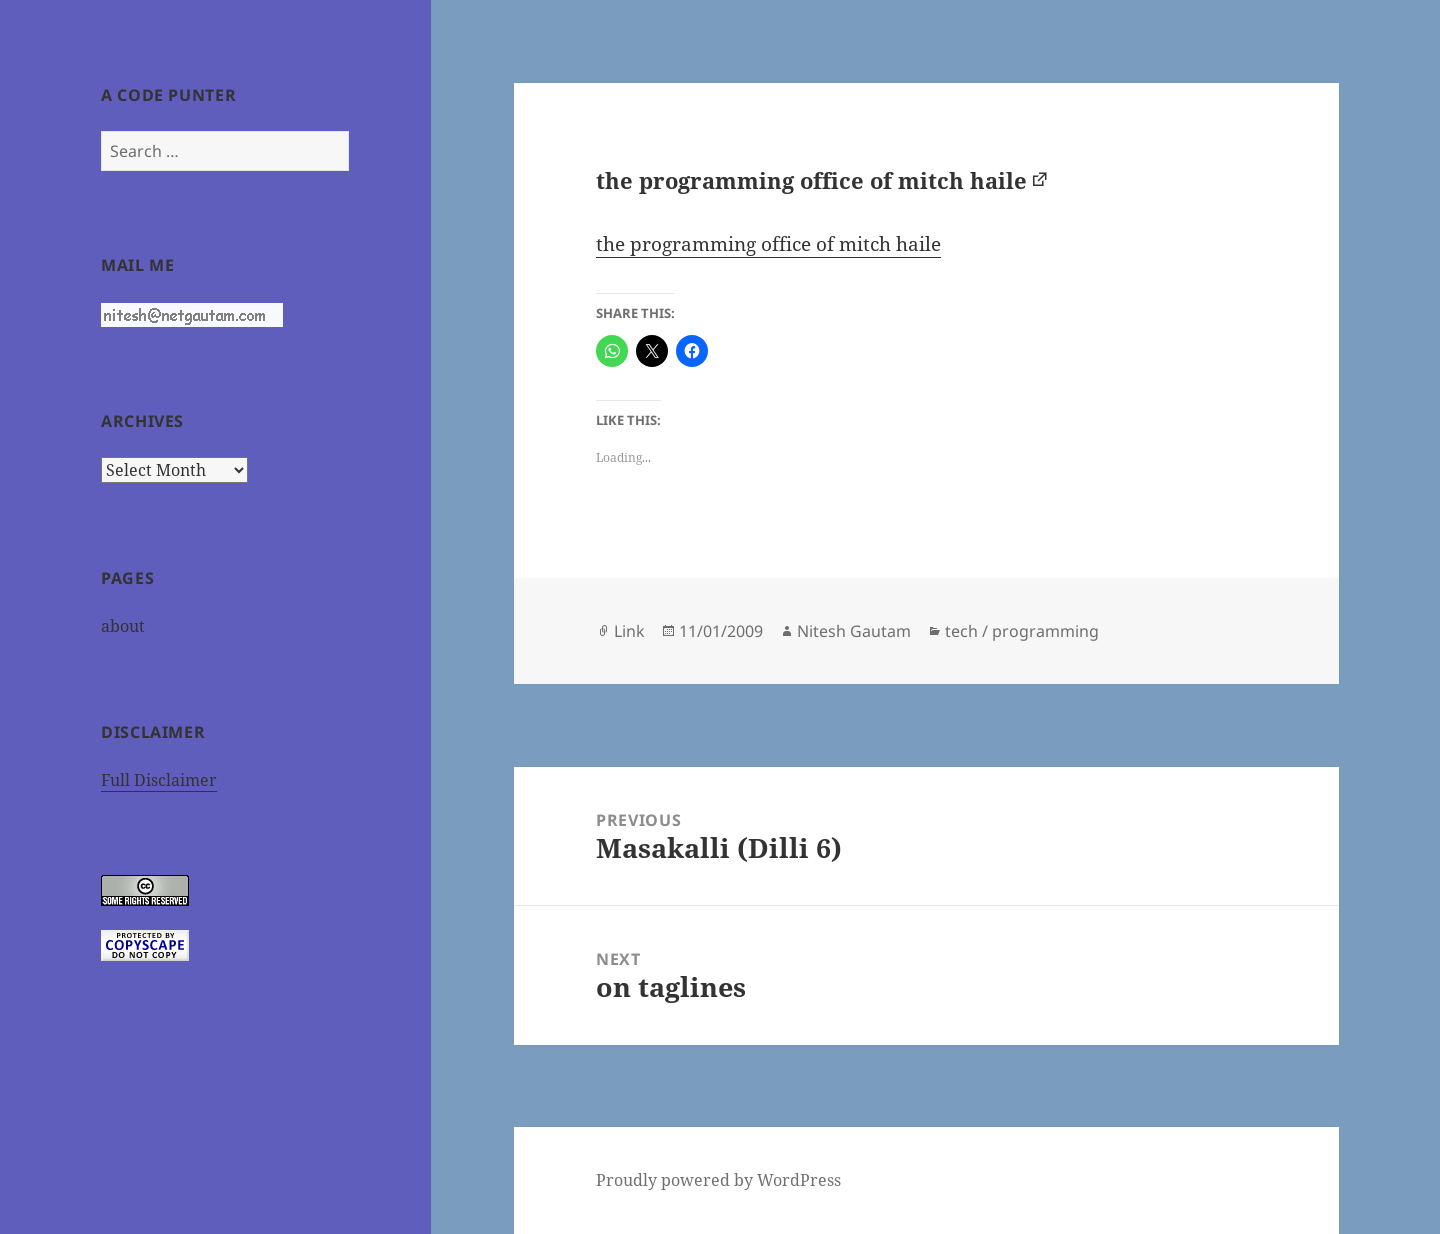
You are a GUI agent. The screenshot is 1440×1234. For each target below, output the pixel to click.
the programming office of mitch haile (811, 180)
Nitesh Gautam (854, 631)
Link (629, 631)
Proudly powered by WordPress (718, 1180)
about (123, 626)
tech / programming (1022, 631)
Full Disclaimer (159, 780)
